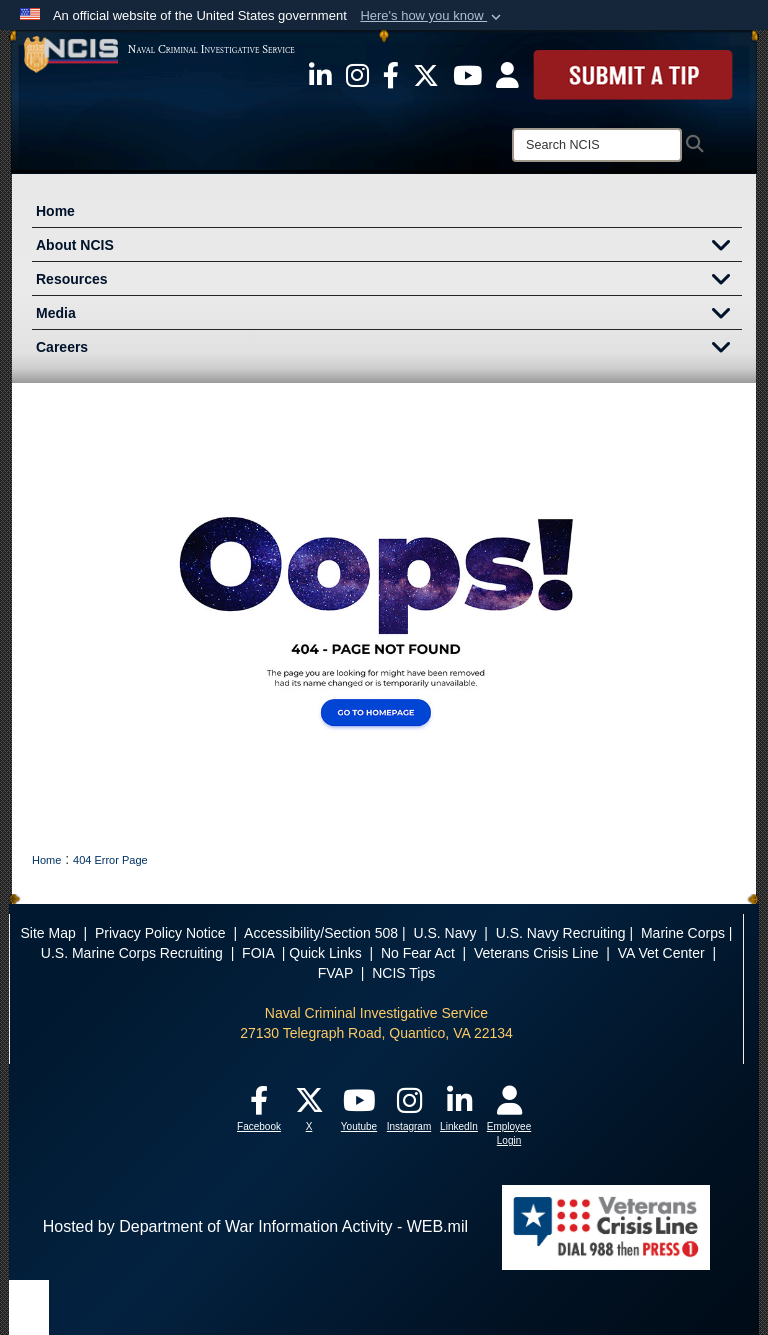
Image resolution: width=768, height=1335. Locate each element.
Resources (389, 281)
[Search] (597, 145)
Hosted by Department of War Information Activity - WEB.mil (255, 1226)
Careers (389, 349)
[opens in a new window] (320, 74)
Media (389, 315)
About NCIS (389, 247)
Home (55, 211)
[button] (432, 16)
